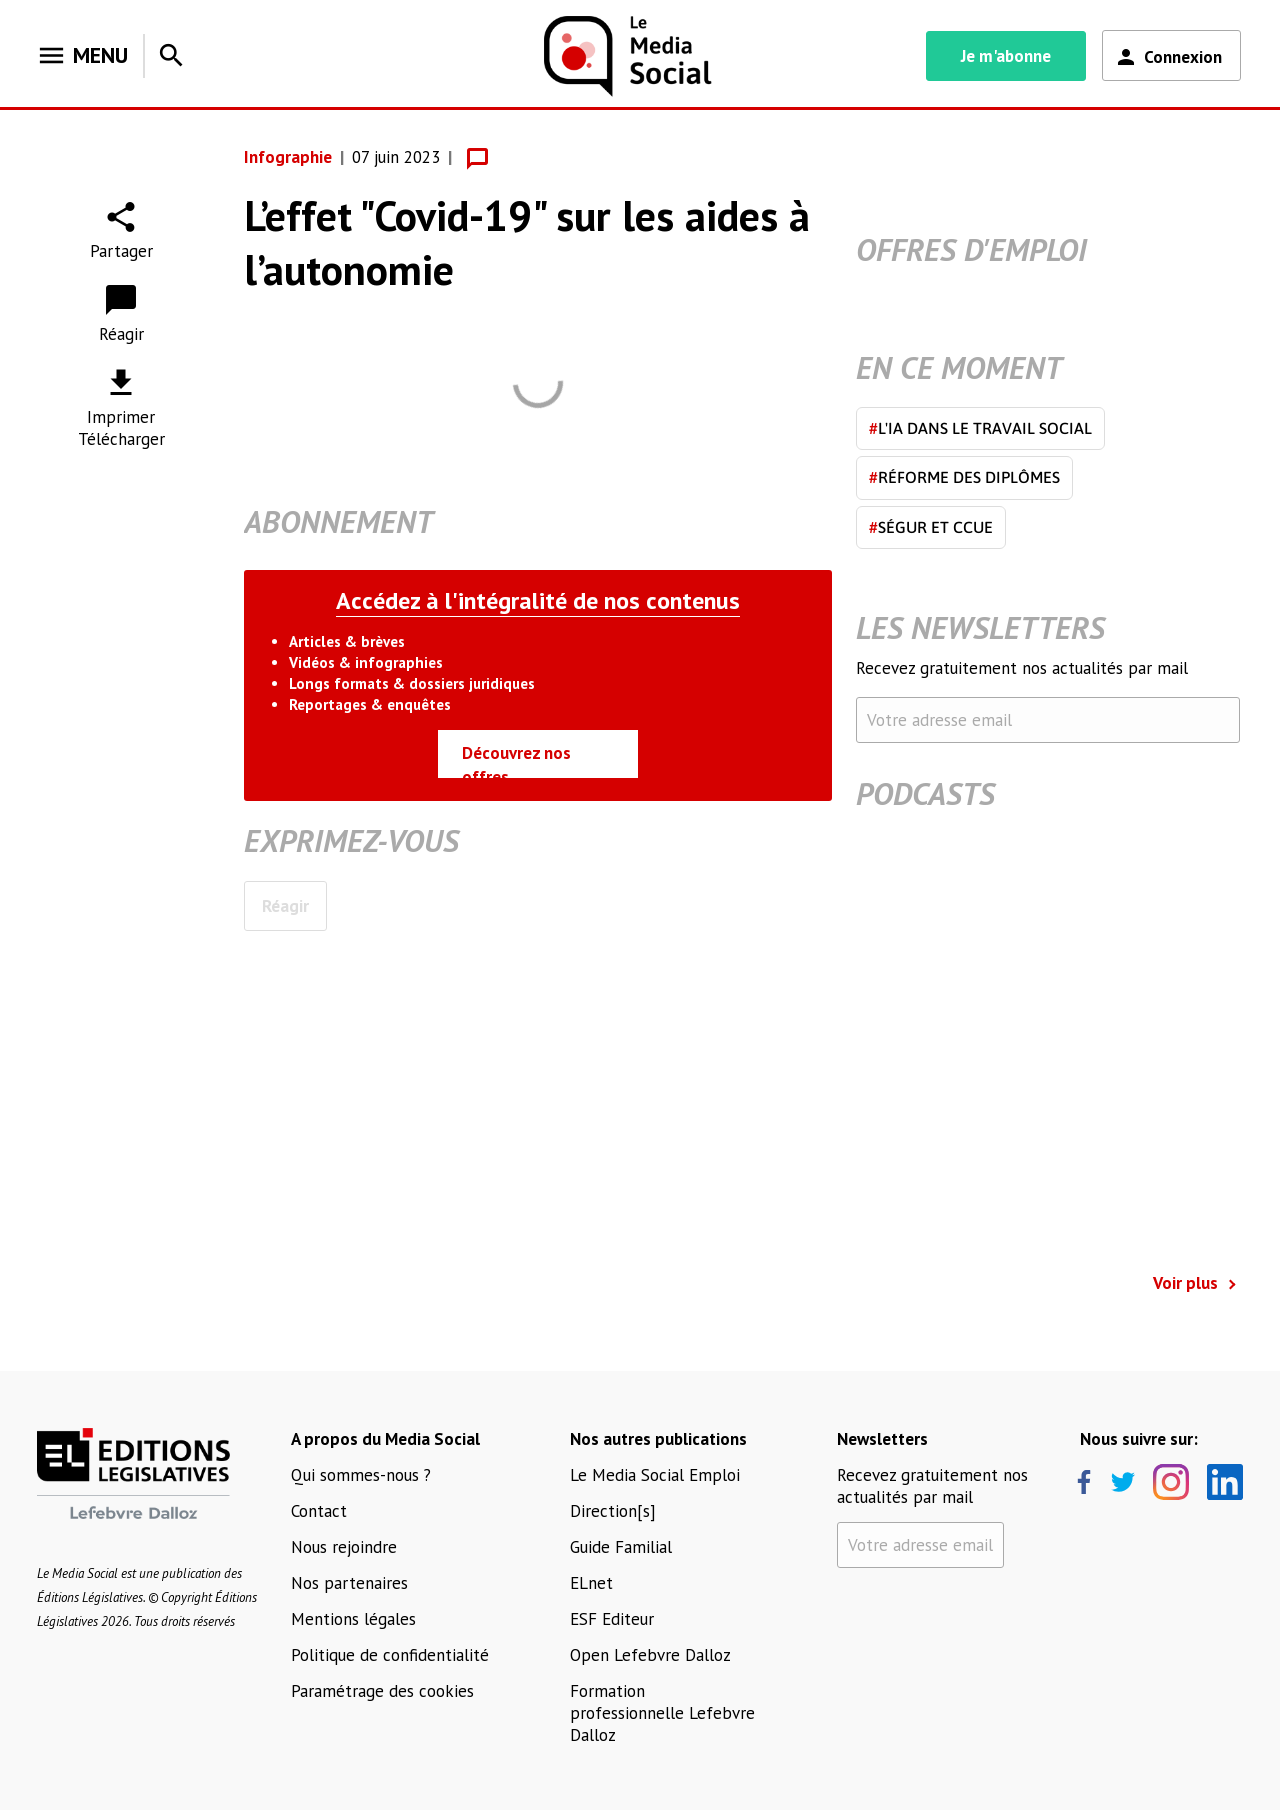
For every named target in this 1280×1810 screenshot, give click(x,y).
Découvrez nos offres (516, 760)
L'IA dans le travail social (980, 428)
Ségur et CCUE (931, 527)
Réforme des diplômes (964, 477)
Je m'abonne (1006, 56)
